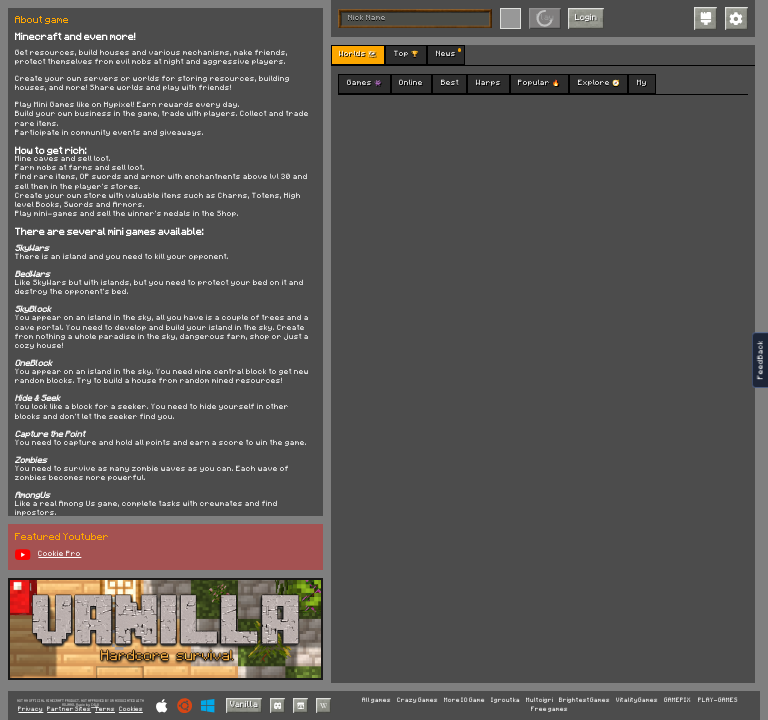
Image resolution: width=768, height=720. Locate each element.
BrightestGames (584, 700)
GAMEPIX (677, 700)
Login (586, 17)
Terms (105, 709)
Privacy (30, 709)
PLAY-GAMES (718, 700)
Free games (549, 709)
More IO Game (464, 700)
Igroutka (505, 700)
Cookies (131, 709)
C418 (95, 704)
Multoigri (539, 700)
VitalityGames (637, 700)
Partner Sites (69, 709)
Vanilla (244, 704)
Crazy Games (417, 700)
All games (376, 700)
